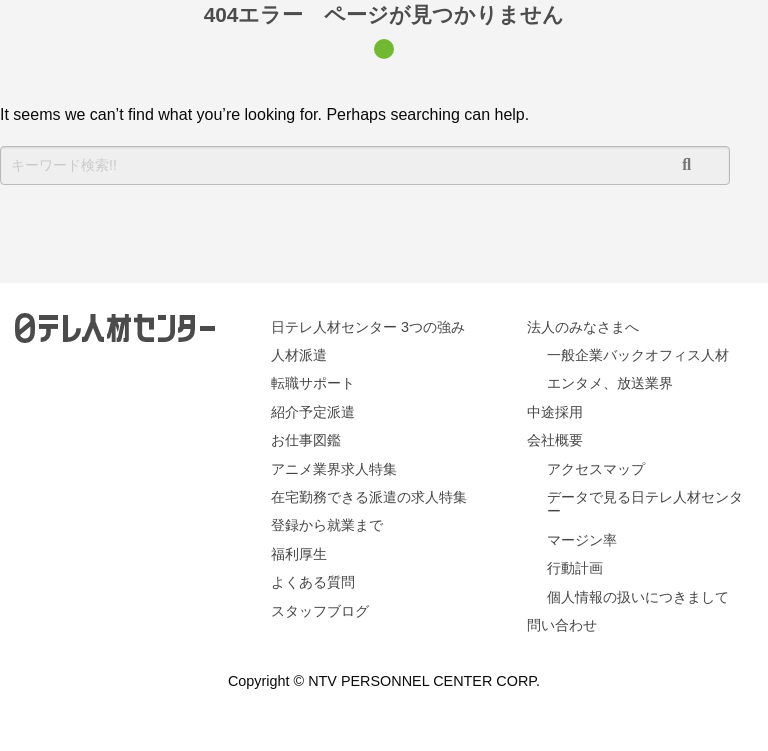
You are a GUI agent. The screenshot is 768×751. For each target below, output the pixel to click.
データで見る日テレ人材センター (645, 504)
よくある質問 (313, 582)
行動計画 (575, 568)
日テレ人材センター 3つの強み (368, 327)
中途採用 (555, 412)
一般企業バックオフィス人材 (638, 355)
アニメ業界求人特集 (334, 469)
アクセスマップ (596, 469)
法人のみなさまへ (583, 327)
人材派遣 (299, 355)
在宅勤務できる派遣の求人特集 (369, 497)
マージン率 (582, 540)
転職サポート (313, 383)
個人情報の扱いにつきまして (638, 597)
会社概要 (555, 440)
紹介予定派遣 (313, 412)
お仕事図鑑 (306, 440)
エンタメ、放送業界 (610, 383)
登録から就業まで (327, 525)
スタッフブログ (320, 611)
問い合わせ (562, 625)
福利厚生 (299, 554)
